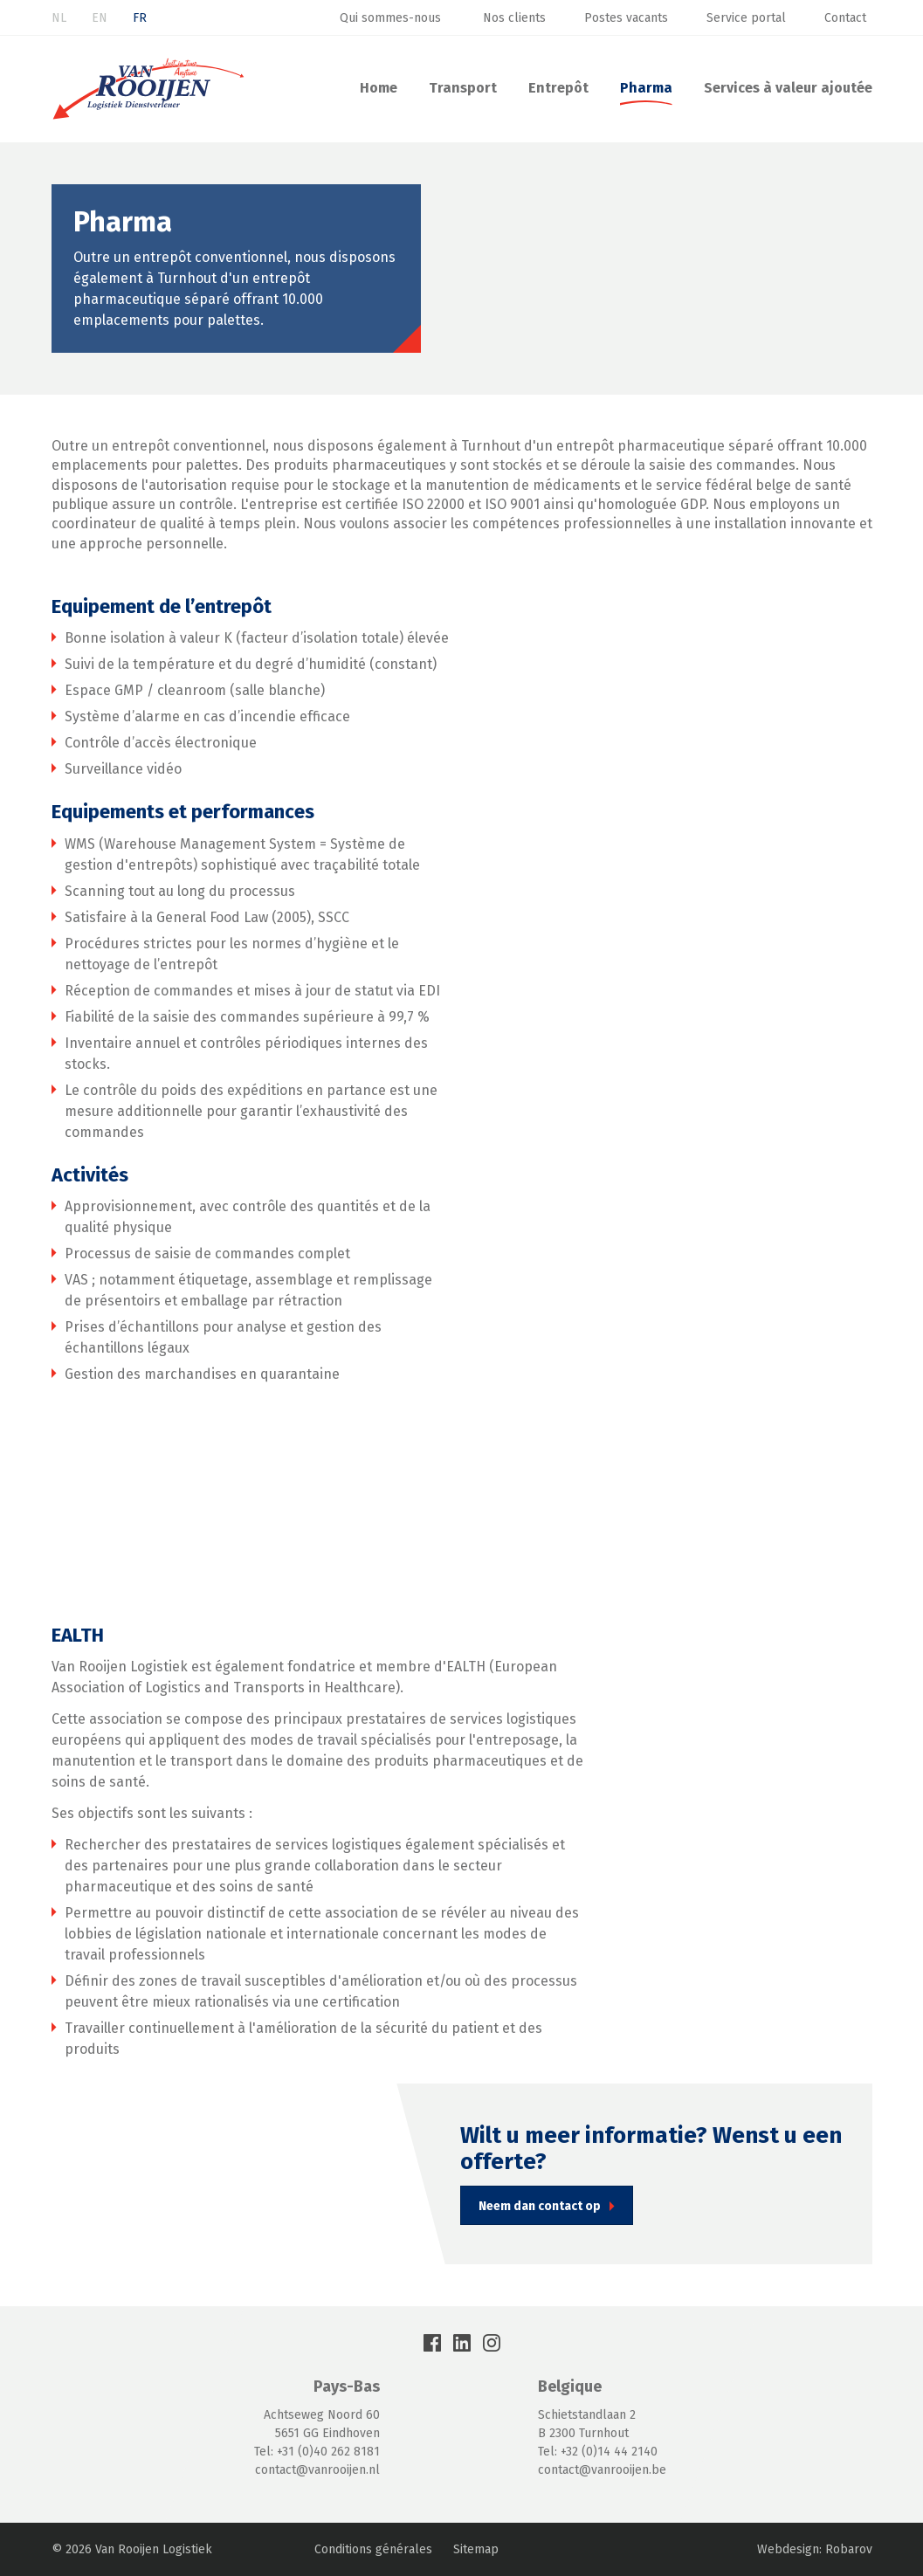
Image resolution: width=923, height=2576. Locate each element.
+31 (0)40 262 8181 (328, 2451)
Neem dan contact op (540, 2206)
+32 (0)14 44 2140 (609, 2451)
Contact (845, 17)
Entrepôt (558, 87)
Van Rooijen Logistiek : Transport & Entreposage (148, 89)
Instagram (491, 2343)
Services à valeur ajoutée (788, 87)
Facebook (432, 2343)
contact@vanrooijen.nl (317, 2469)
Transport (463, 87)
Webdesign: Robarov (814, 2549)
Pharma (646, 87)
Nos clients (514, 17)
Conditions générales (373, 2549)
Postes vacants (626, 17)
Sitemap (476, 2549)
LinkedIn (462, 2343)
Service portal (746, 17)
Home (378, 87)
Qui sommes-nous (392, 17)
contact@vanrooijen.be (602, 2469)
